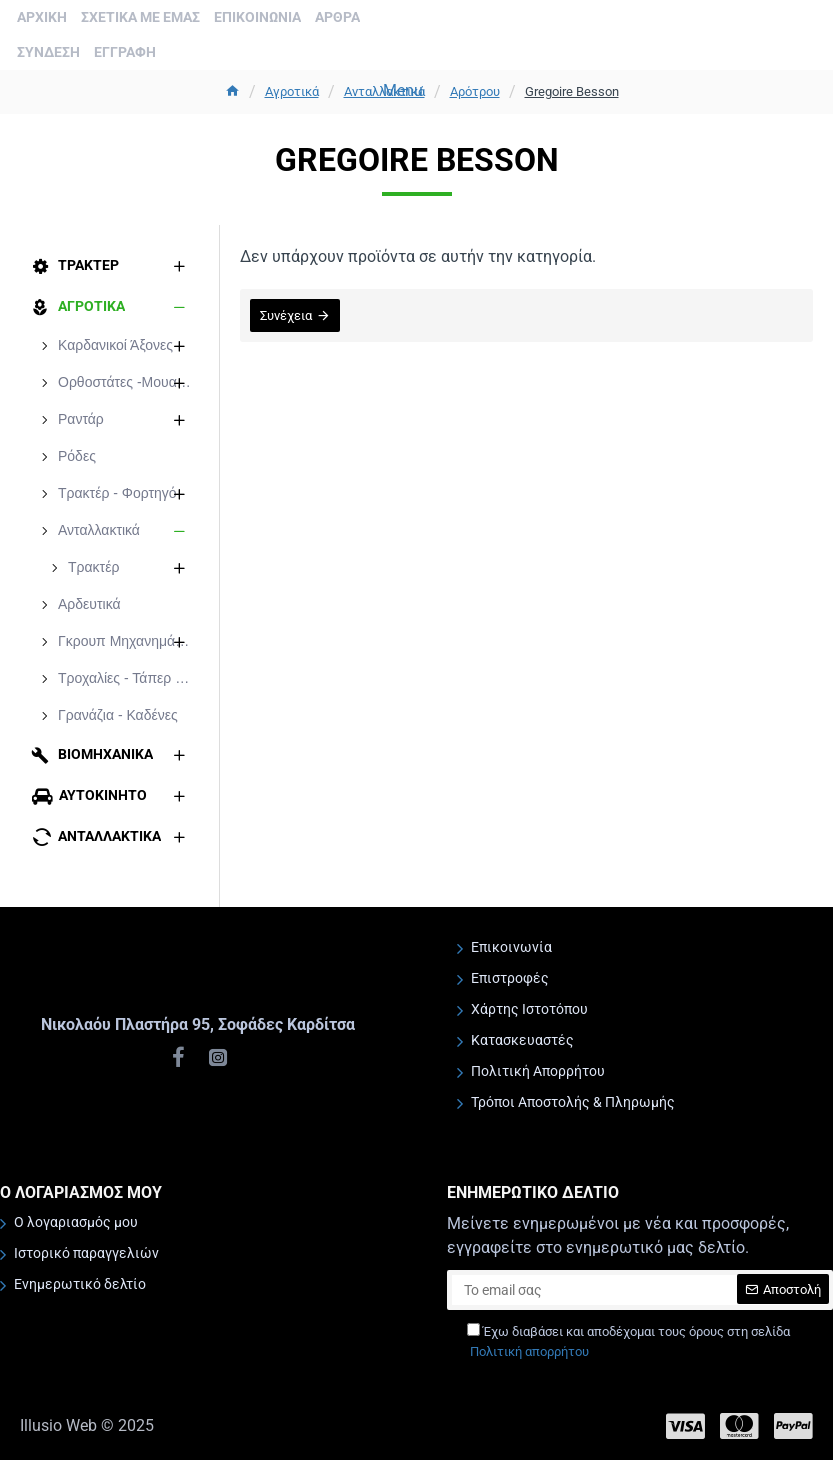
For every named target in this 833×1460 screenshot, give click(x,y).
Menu (403, 90)
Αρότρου (475, 91)
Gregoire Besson (572, 91)
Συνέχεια (286, 315)
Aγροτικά (292, 91)
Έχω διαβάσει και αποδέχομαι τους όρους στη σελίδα (628, 1342)
